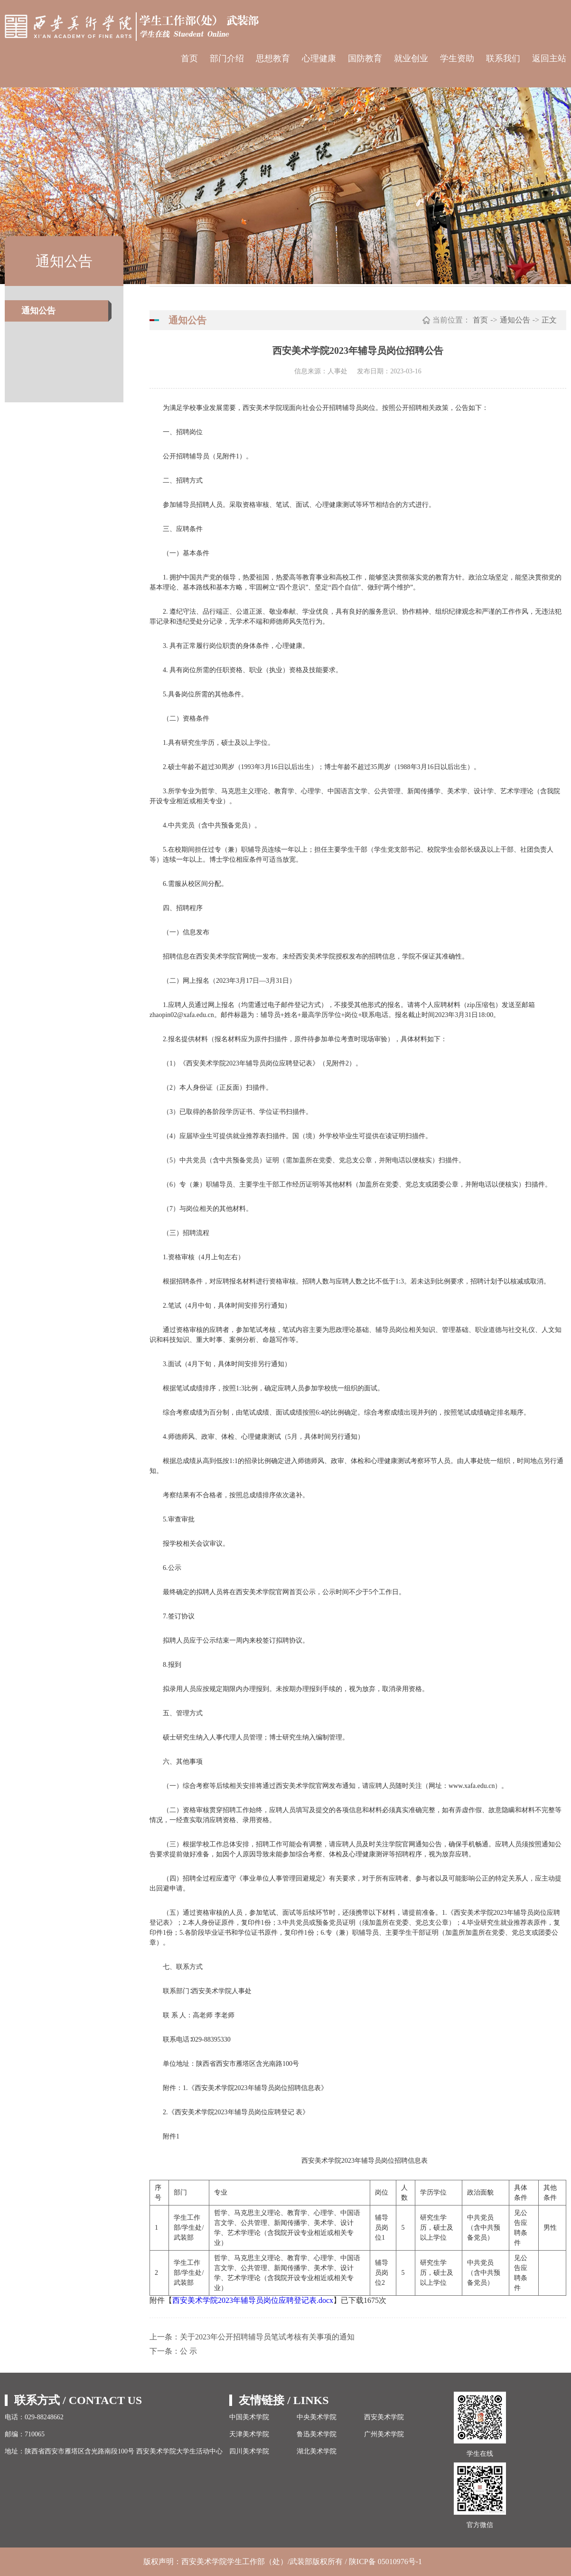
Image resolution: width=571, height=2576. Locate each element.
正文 (549, 320)
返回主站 (549, 58)
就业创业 (411, 58)
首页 (189, 58)
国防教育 (365, 58)
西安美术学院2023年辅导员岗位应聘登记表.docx (252, 2300)
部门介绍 (227, 58)
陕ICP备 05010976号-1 (386, 2561)
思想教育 (273, 58)
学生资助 (457, 58)
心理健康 (319, 58)
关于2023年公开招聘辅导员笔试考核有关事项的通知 (267, 2337)
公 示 (188, 2351)
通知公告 (38, 310)
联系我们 (503, 58)
